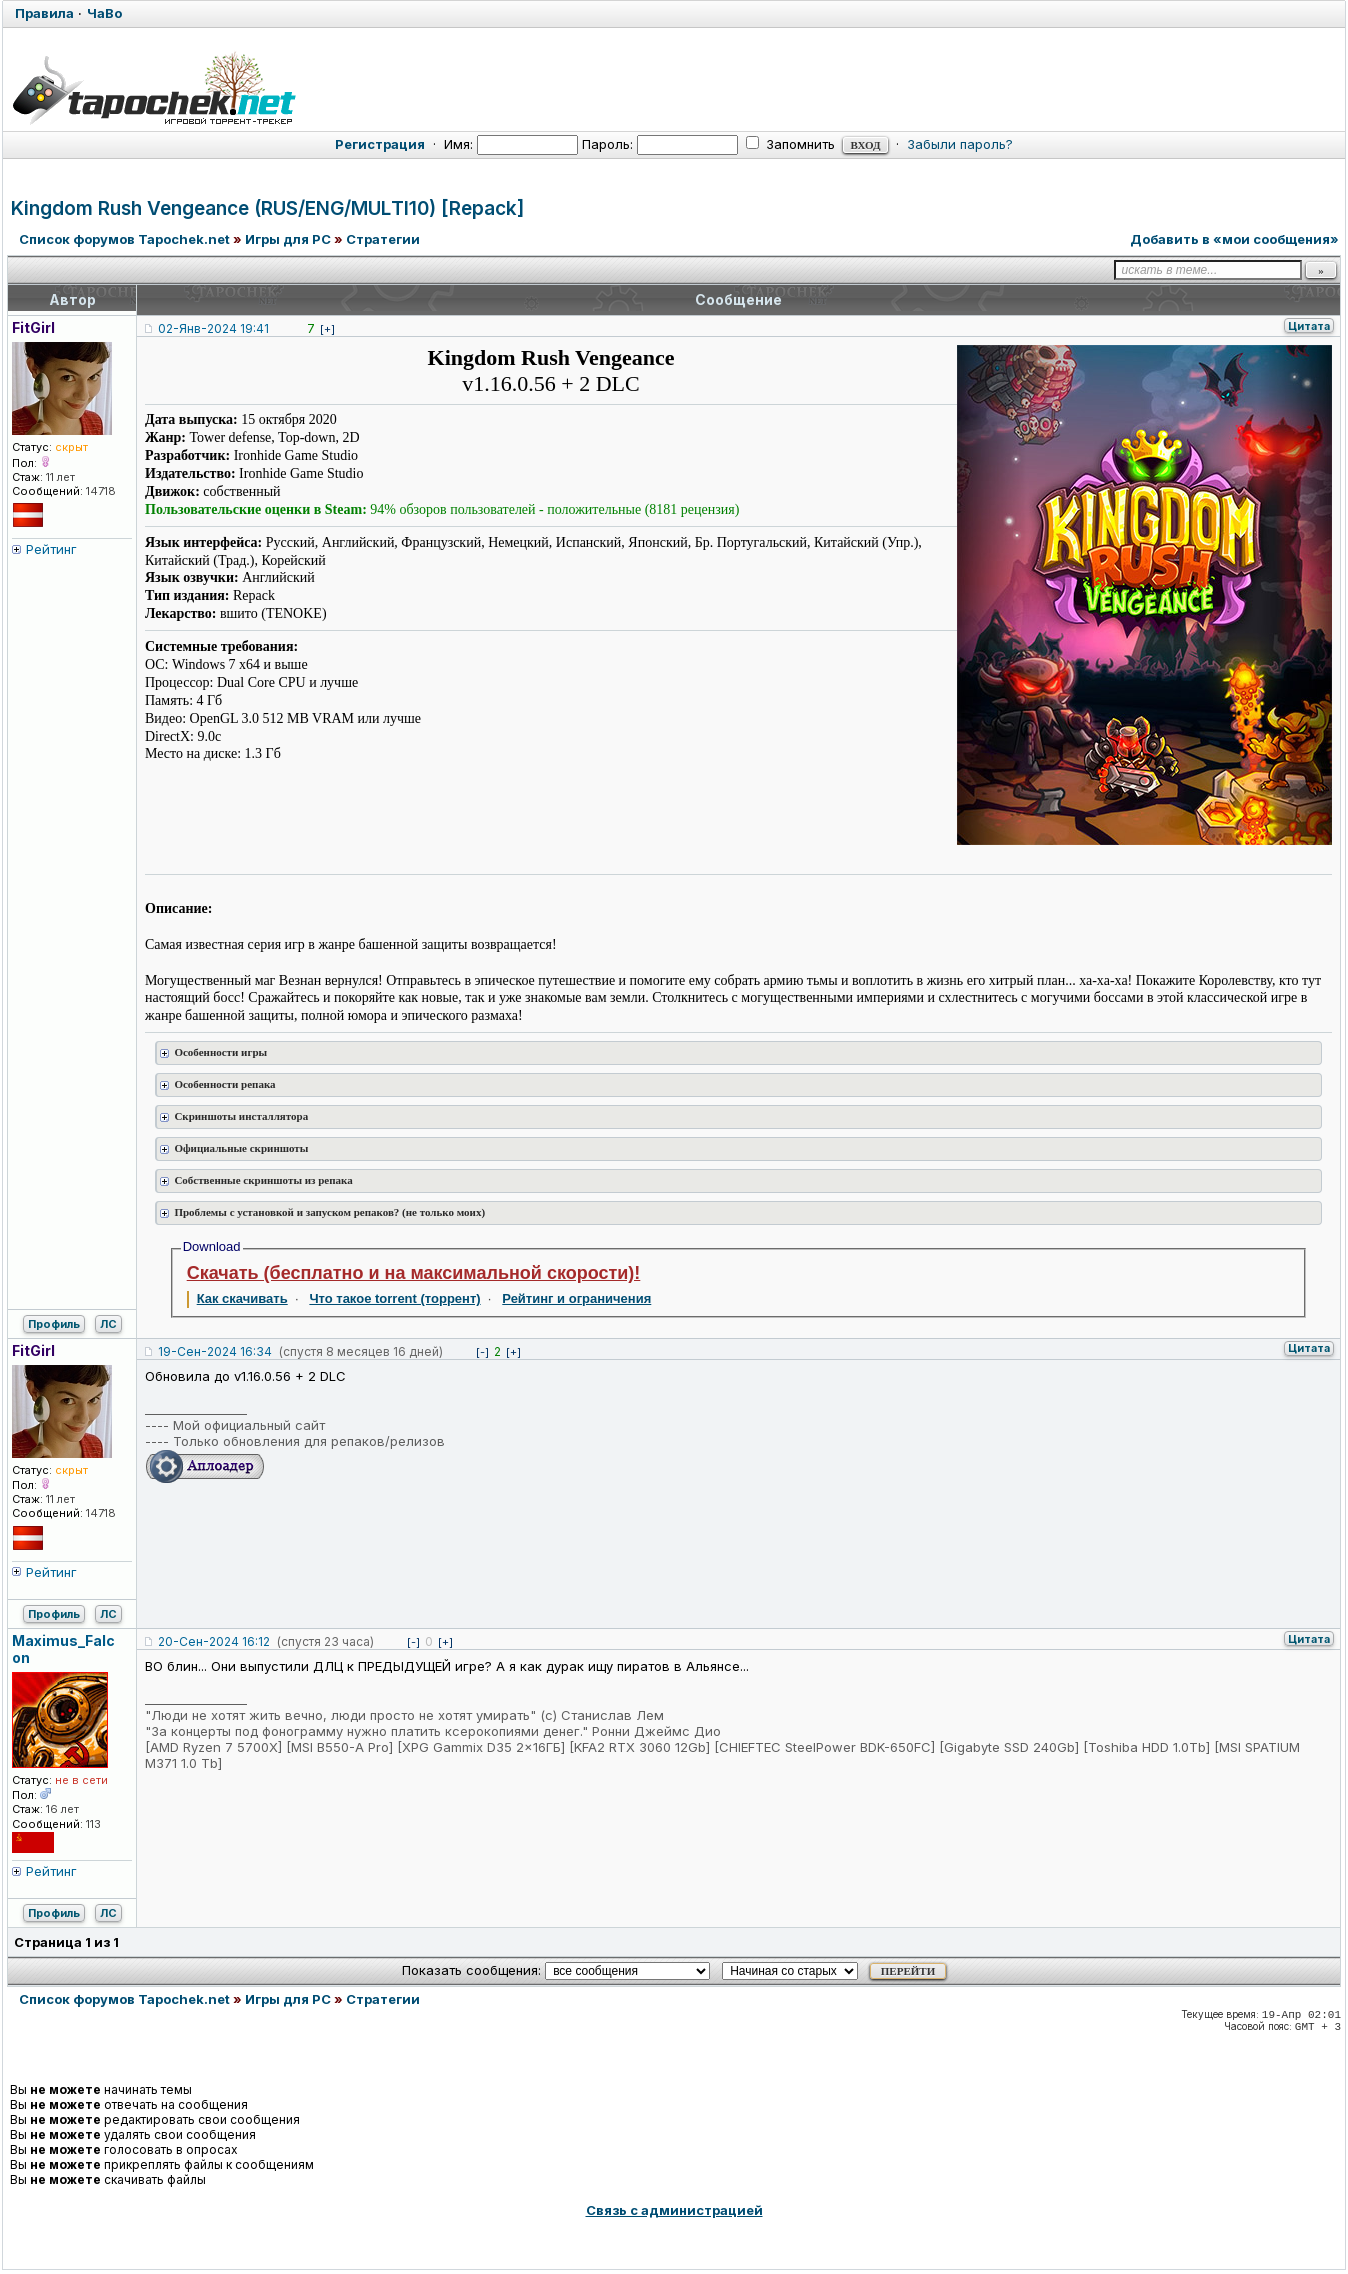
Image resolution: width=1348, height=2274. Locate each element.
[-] (482, 1352)
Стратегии (383, 239)
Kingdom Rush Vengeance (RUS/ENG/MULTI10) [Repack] (267, 208)
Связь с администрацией (674, 2210)
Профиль (54, 1324)
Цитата (1309, 326)
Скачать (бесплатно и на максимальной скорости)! (414, 1273)
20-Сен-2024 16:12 (214, 1641)
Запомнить (790, 144)
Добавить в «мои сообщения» (1234, 239)
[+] (327, 329)
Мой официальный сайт (249, 1425)
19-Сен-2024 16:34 (215, 1351)
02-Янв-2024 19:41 (213, 328)
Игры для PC (288, 239)
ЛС (108, 1324)
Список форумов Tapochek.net (124, 239)
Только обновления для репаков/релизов (309, 1441)
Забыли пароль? (960, 144)
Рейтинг (51, 549)
